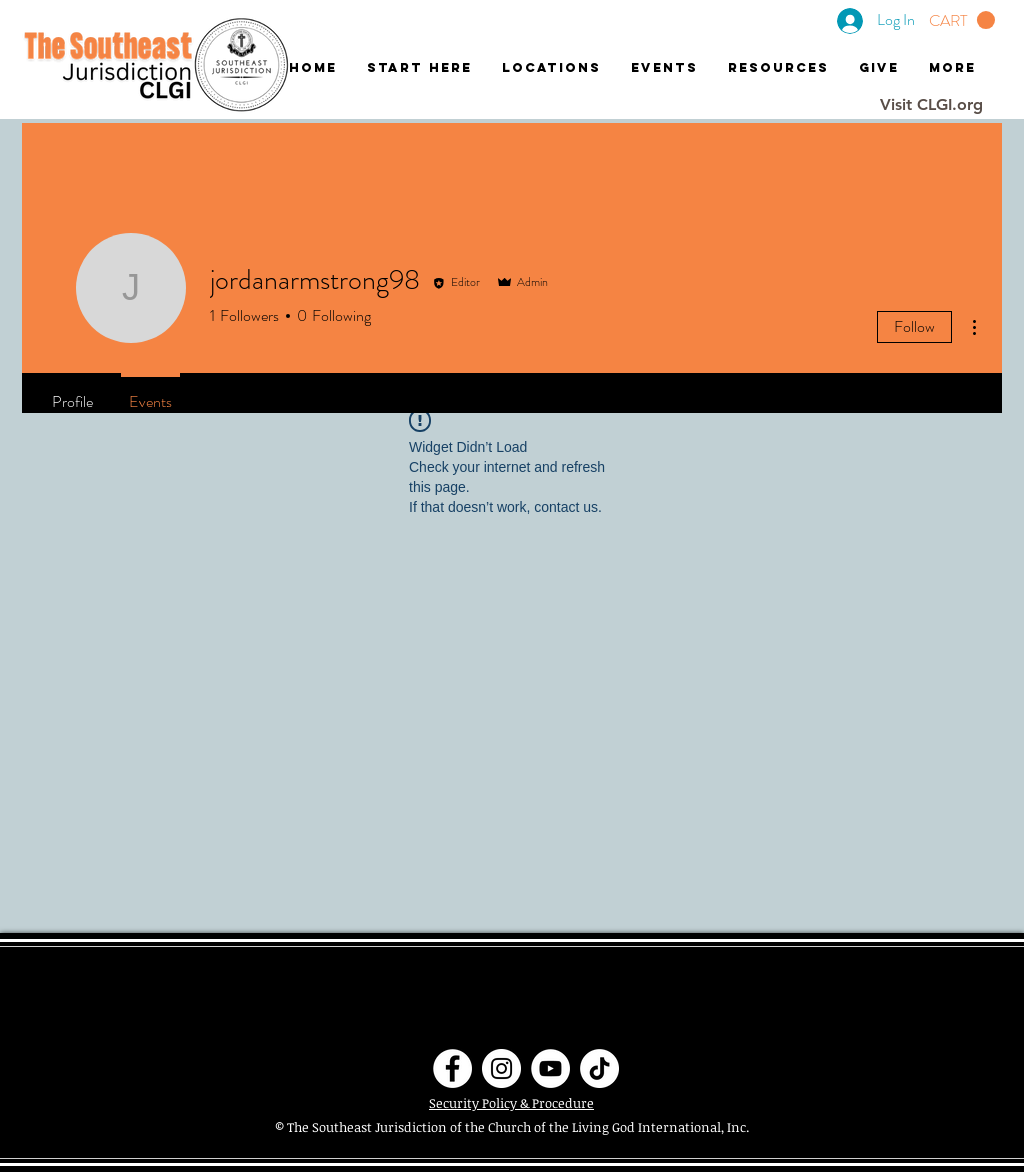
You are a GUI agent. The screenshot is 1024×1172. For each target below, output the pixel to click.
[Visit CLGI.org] (931, 105)
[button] (962, 20)
